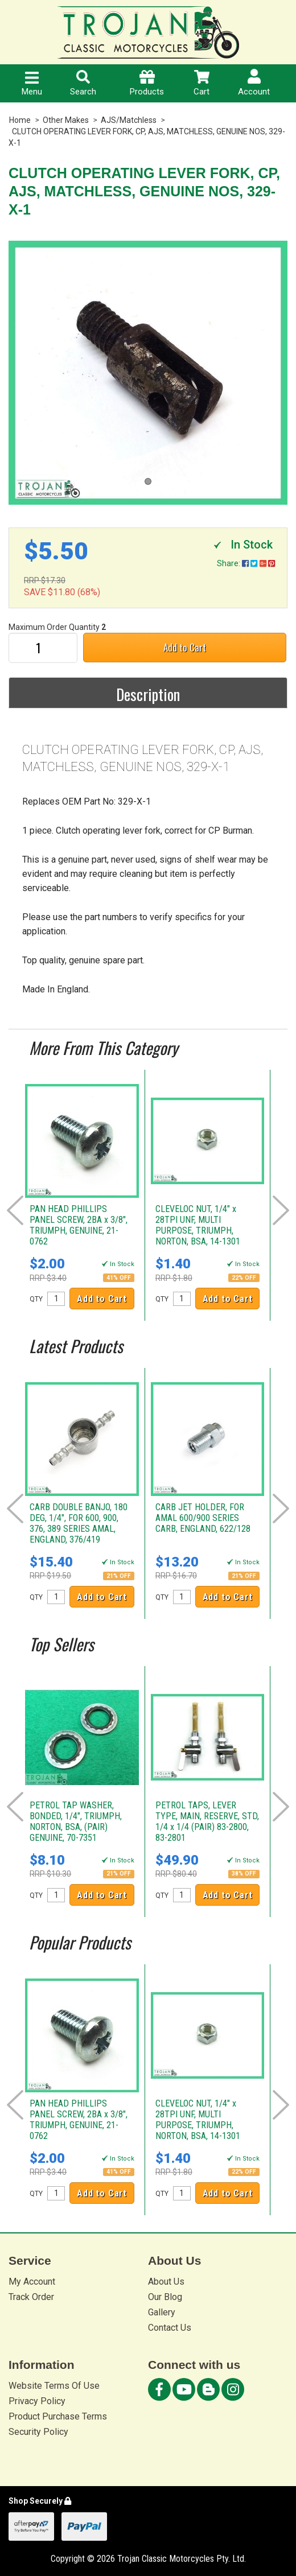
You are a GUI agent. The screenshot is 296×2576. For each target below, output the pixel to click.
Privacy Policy (37, 2401)
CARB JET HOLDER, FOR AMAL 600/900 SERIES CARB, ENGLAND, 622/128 (202, 1518)
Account (254, 83)
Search (83, 83)
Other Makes (66, 120)
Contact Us (169, 2327)
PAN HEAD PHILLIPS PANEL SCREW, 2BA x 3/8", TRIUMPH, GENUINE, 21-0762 (79, 1225)
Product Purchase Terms (58, 2416)
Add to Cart (184, 647)
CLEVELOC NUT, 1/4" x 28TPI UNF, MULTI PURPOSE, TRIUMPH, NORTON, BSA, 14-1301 (197, 1225)
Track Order (31, 2296)
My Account (32, 2281)
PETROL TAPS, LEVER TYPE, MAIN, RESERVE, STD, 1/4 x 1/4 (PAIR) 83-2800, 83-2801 (207, 1821)
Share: (246, 563)
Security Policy (38, 2431)
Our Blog (165, 2296)
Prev (15, 1210)
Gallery (161, 2312)
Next (281, 1210)
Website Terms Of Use (54, 2385)
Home (20, 120)
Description (148, 694)
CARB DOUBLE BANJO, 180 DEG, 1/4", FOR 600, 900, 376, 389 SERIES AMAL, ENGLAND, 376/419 (79, 1523)
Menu (32, 84)
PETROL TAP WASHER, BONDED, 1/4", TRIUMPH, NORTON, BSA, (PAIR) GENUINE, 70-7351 (76, 1821)
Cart (201, 83)
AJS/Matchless (129, 120)
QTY (36, 1299)
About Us (166, 2281)
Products (147, 83)
